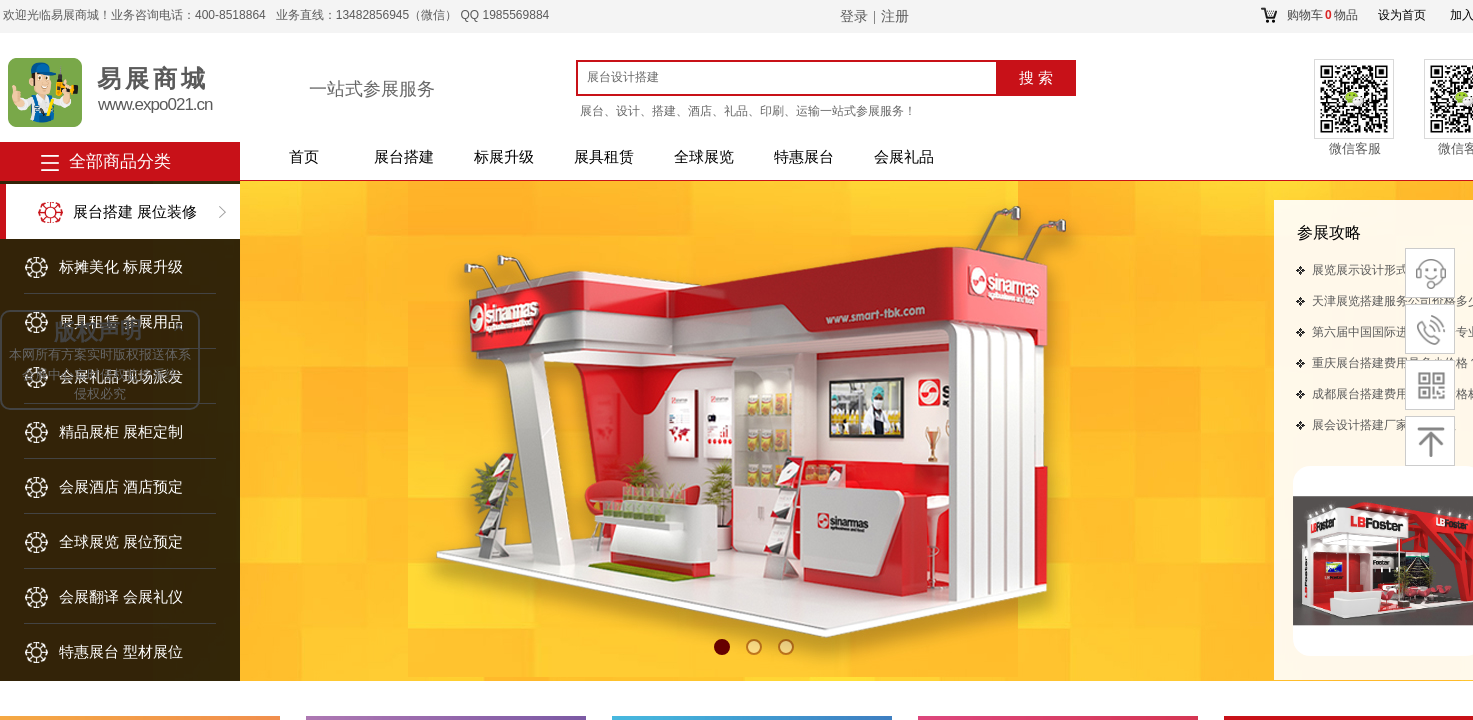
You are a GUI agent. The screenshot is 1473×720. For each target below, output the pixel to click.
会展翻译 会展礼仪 (121, 597)
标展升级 (504, 157)
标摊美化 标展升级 (121, 267)
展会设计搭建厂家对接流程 (1384, 425)
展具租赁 (604, 157)
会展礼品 (904, 157)
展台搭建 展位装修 (135, 212)
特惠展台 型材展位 (121, 652)
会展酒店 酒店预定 (121, 487)
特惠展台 (804, 157)
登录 (854, 16)
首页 (304, 157)
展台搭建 (404, 157)
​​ (1329, 234)
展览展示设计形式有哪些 (1378, 270)
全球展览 (704, 157)
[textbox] (790, 77)
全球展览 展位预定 (121, 542)
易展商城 (153, 79)
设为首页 (1402, 15)
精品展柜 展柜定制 (121, 432)
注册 (895, 16)
